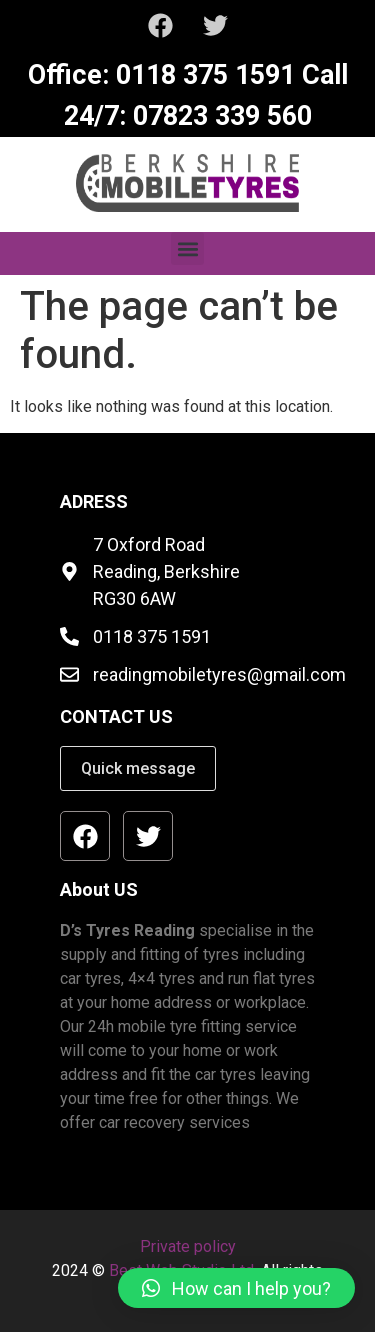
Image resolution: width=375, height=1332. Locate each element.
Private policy (188, 1246)
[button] (187, 248)
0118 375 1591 (202, 75)
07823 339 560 (219, 116)
